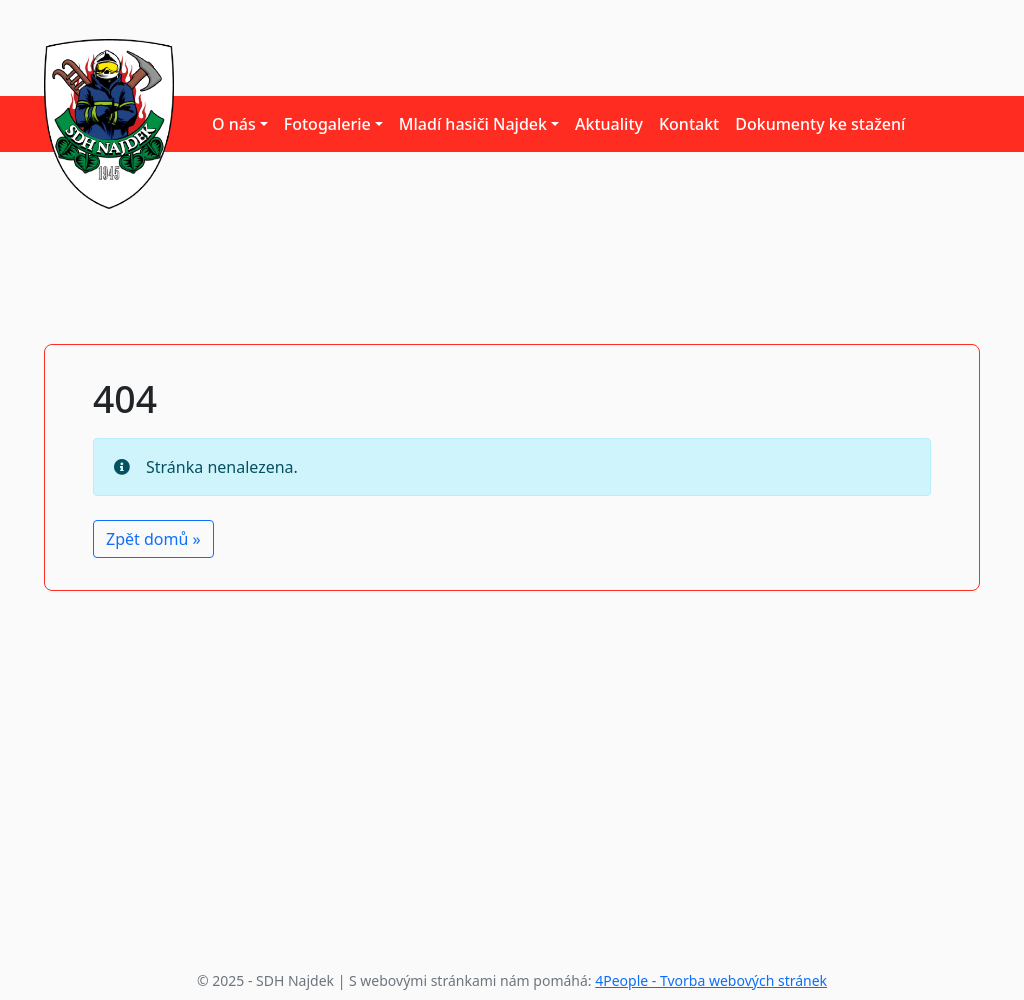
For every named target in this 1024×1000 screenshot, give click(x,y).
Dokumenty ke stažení (820, 124)
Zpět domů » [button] (153, 539)
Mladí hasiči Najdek (473, 124)
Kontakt (689, 124)
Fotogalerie (327, 124)
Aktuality (609, 124)
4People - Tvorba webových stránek (711, 980)
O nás (234, 124)
